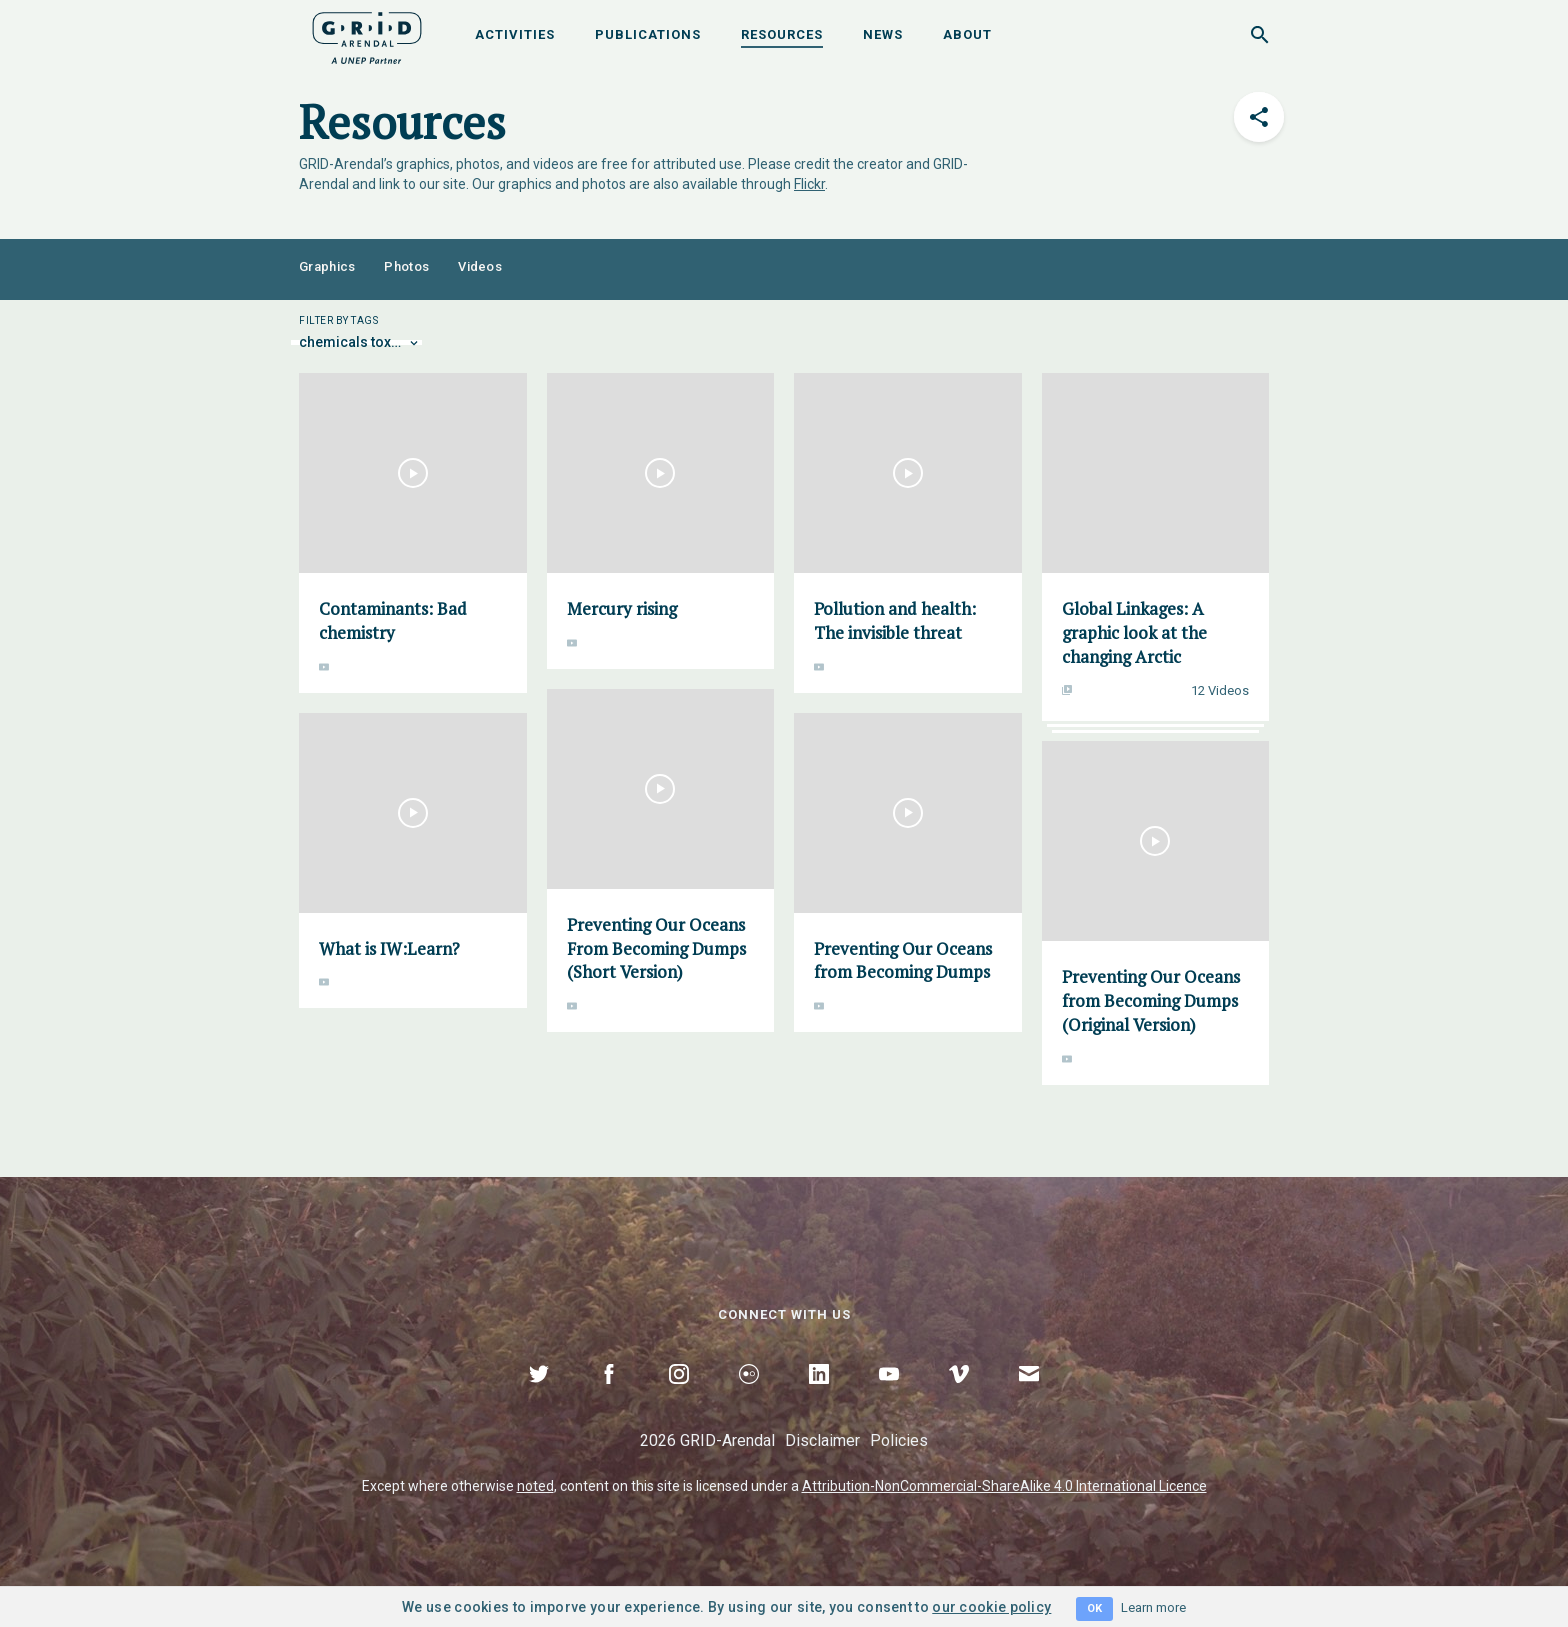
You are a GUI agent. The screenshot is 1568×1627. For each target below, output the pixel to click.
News (883, 34)
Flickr (809, 184)
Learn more (1153, 1607)
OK (1094, 1608)
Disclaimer (822, 1440)
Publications (648, 34)
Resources (782, 34)
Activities (515, 34)
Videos (480, 266)
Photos (406, 266)
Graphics (327, 266)
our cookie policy (991, 1607)
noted (535, 1486)
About (967, 34)
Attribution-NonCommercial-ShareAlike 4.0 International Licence (1004, 1486)
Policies (899, 1440)
